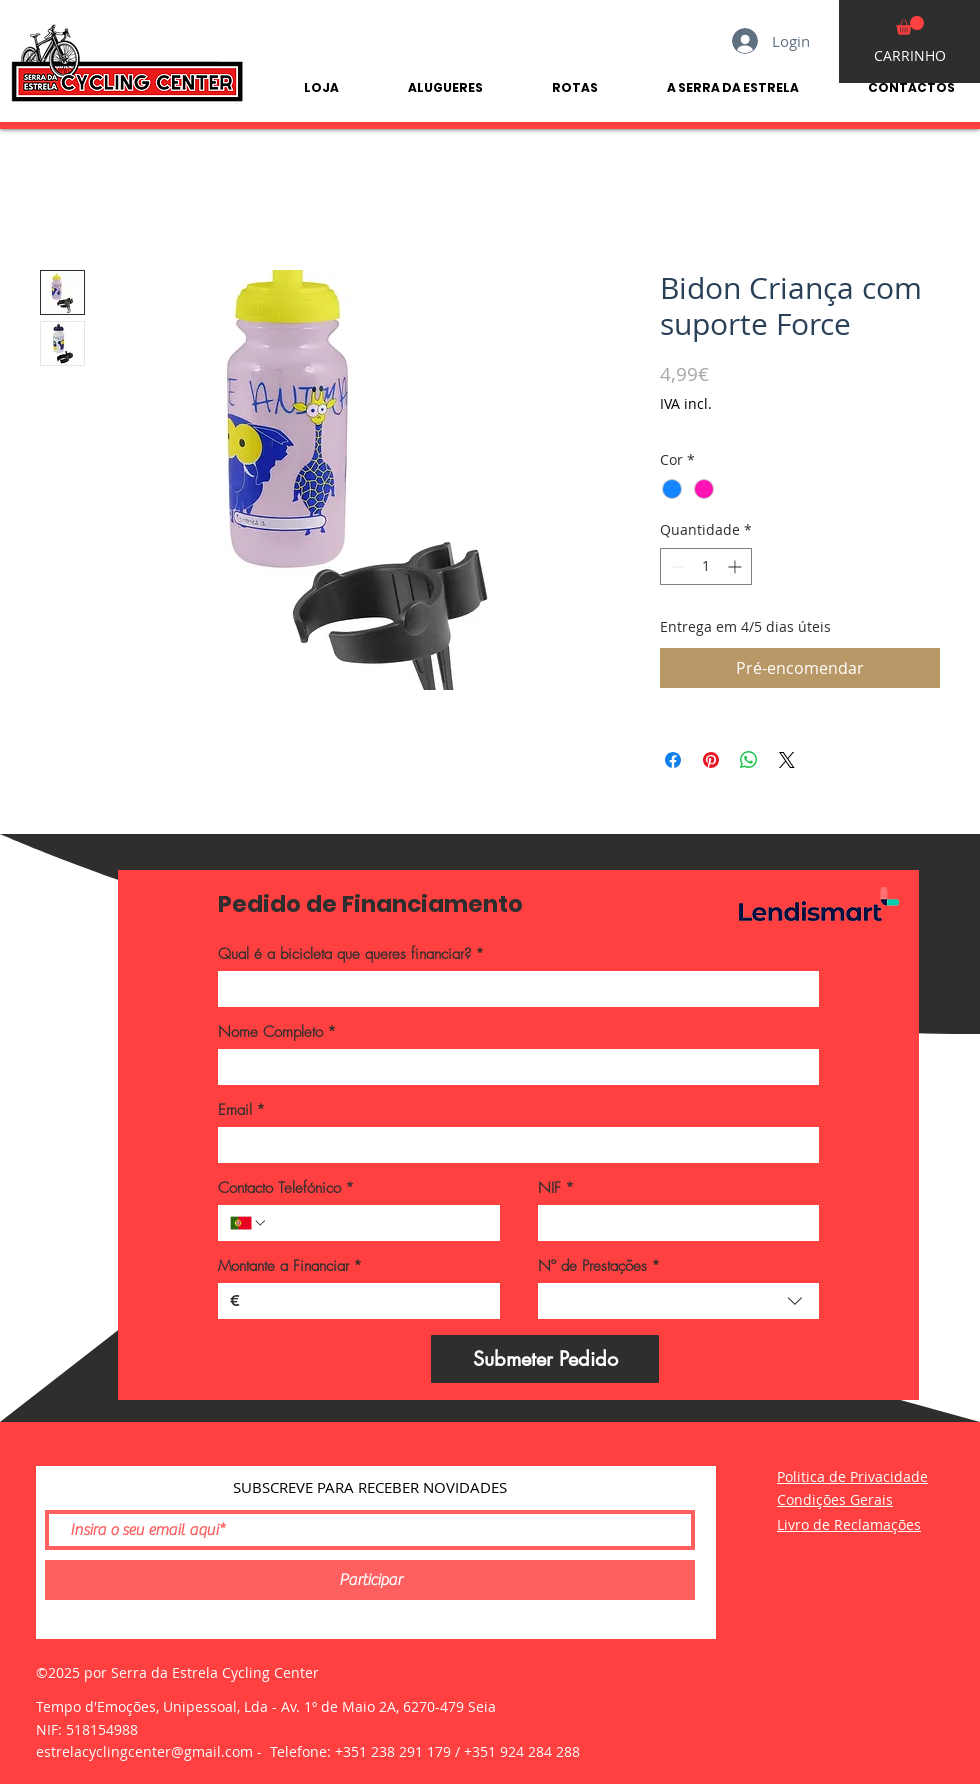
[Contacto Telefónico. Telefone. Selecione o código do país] (249, 1223)
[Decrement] (675, 566)
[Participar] (370, 1580)
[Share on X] (787, 760)
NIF (556, 1188)
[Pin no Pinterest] (711, 760)
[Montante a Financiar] (364, 1301)
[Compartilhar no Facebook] (673, 760)
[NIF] (673, 1223)
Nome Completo (277, 1032)
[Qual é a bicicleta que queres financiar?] (512, 989)
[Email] (512, 1145)
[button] (910, 25)
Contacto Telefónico (286, 1188)
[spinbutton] (706, 566)
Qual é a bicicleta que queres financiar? (351, 954)
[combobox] (679, 1301)
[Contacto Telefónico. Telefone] (377, 1223)
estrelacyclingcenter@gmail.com (144, 1751)
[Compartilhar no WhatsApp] (749, 760)
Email (241, 1110)
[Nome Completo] (512, 1067)
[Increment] (736, 566)
